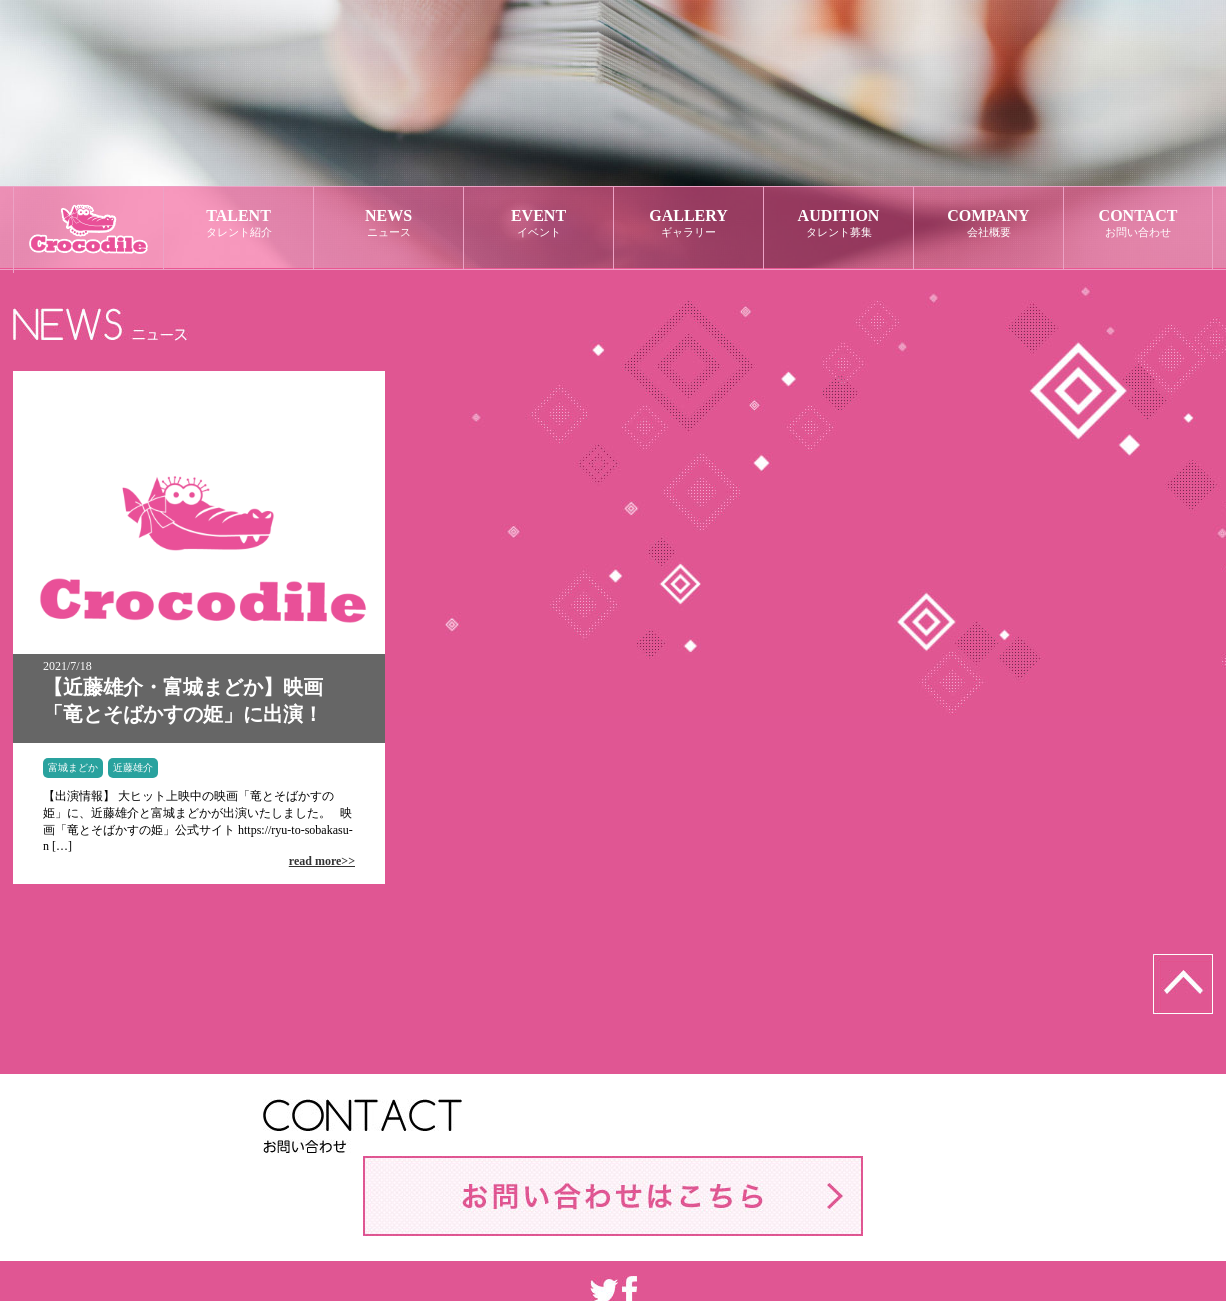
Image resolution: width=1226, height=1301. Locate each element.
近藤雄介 (133, 767)
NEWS (388, 223)
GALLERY (688, 223)
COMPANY (988, 223)
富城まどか (73, 767)
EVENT (538, 223)
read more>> (322, 861)
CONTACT (1138, 223)
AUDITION (838, 223)
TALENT (238, 223)
